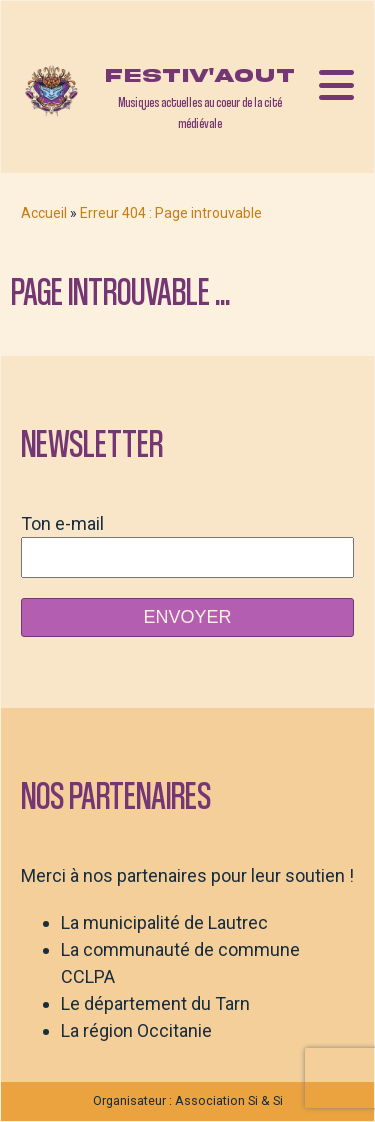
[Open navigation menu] (336, 87)
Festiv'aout (200, 75)
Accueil (44, 213)
